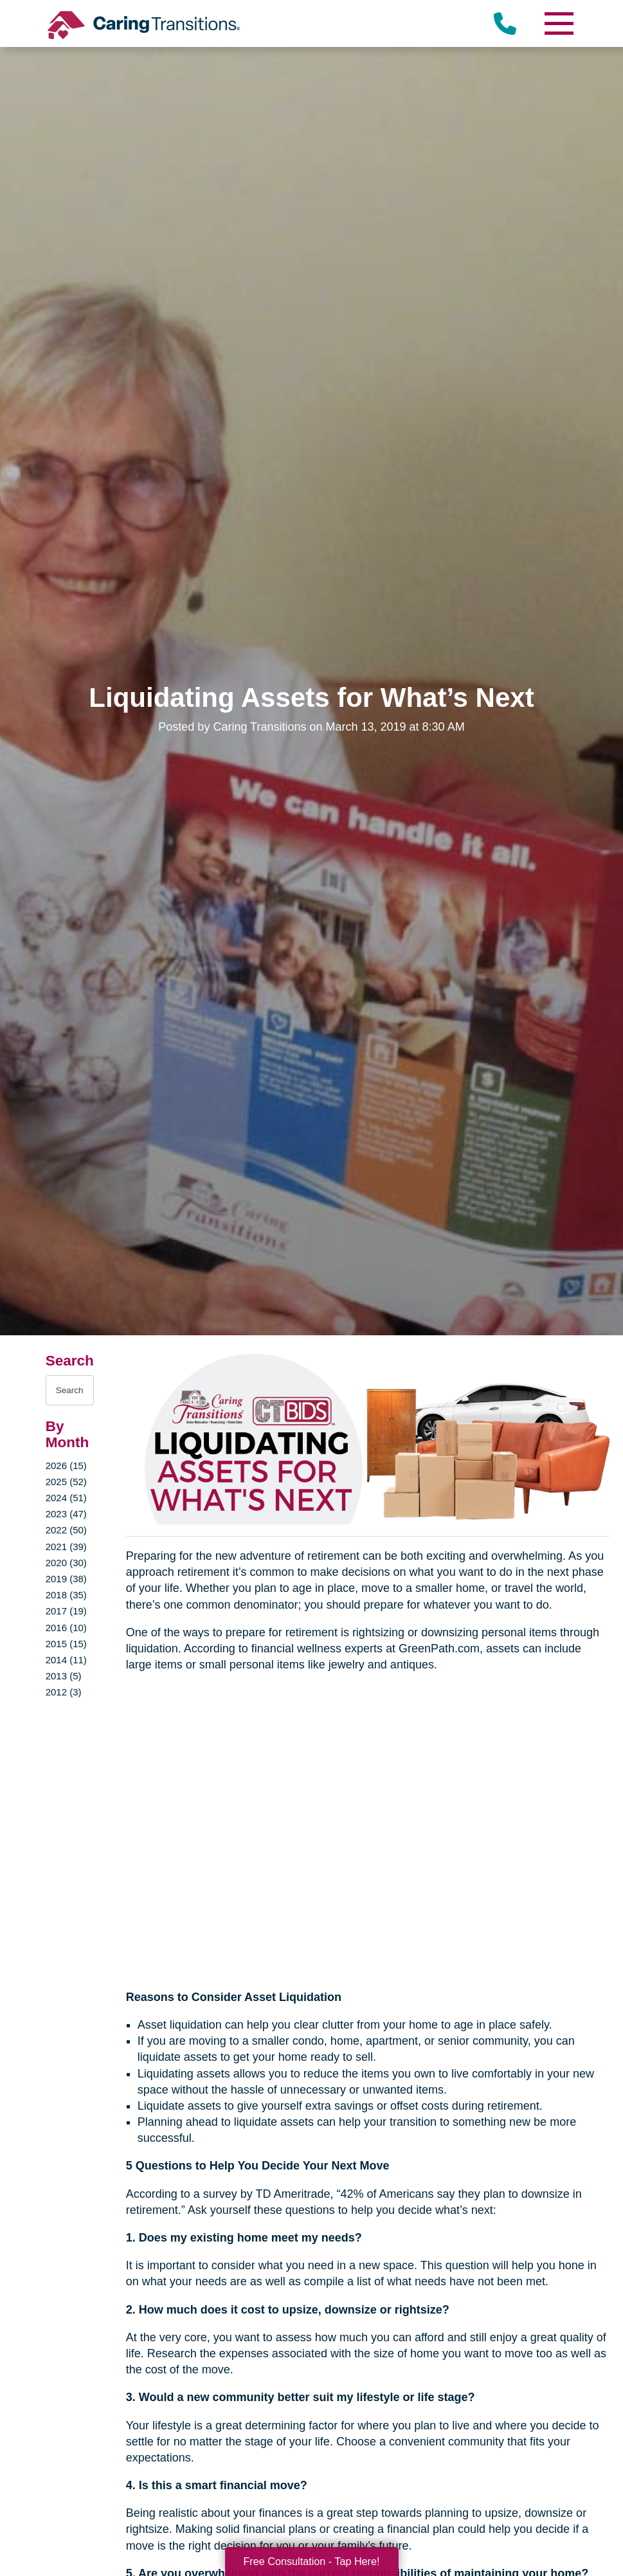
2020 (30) (66, 1562)
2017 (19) (66, 1610)
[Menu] (558, 23)
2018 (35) (66, 1594)
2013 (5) (64, 1675)
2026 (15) (66, 1465)
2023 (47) (66, 1513)
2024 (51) (66, 1497)
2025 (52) (66, 1481)
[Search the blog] (70, 1390)
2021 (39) (66, 1546)
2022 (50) (66, 1529)
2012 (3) (64, 1691)
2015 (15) (66, 1643)
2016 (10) (66, 1627)
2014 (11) (66, 1659)
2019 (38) (66, 1578)
